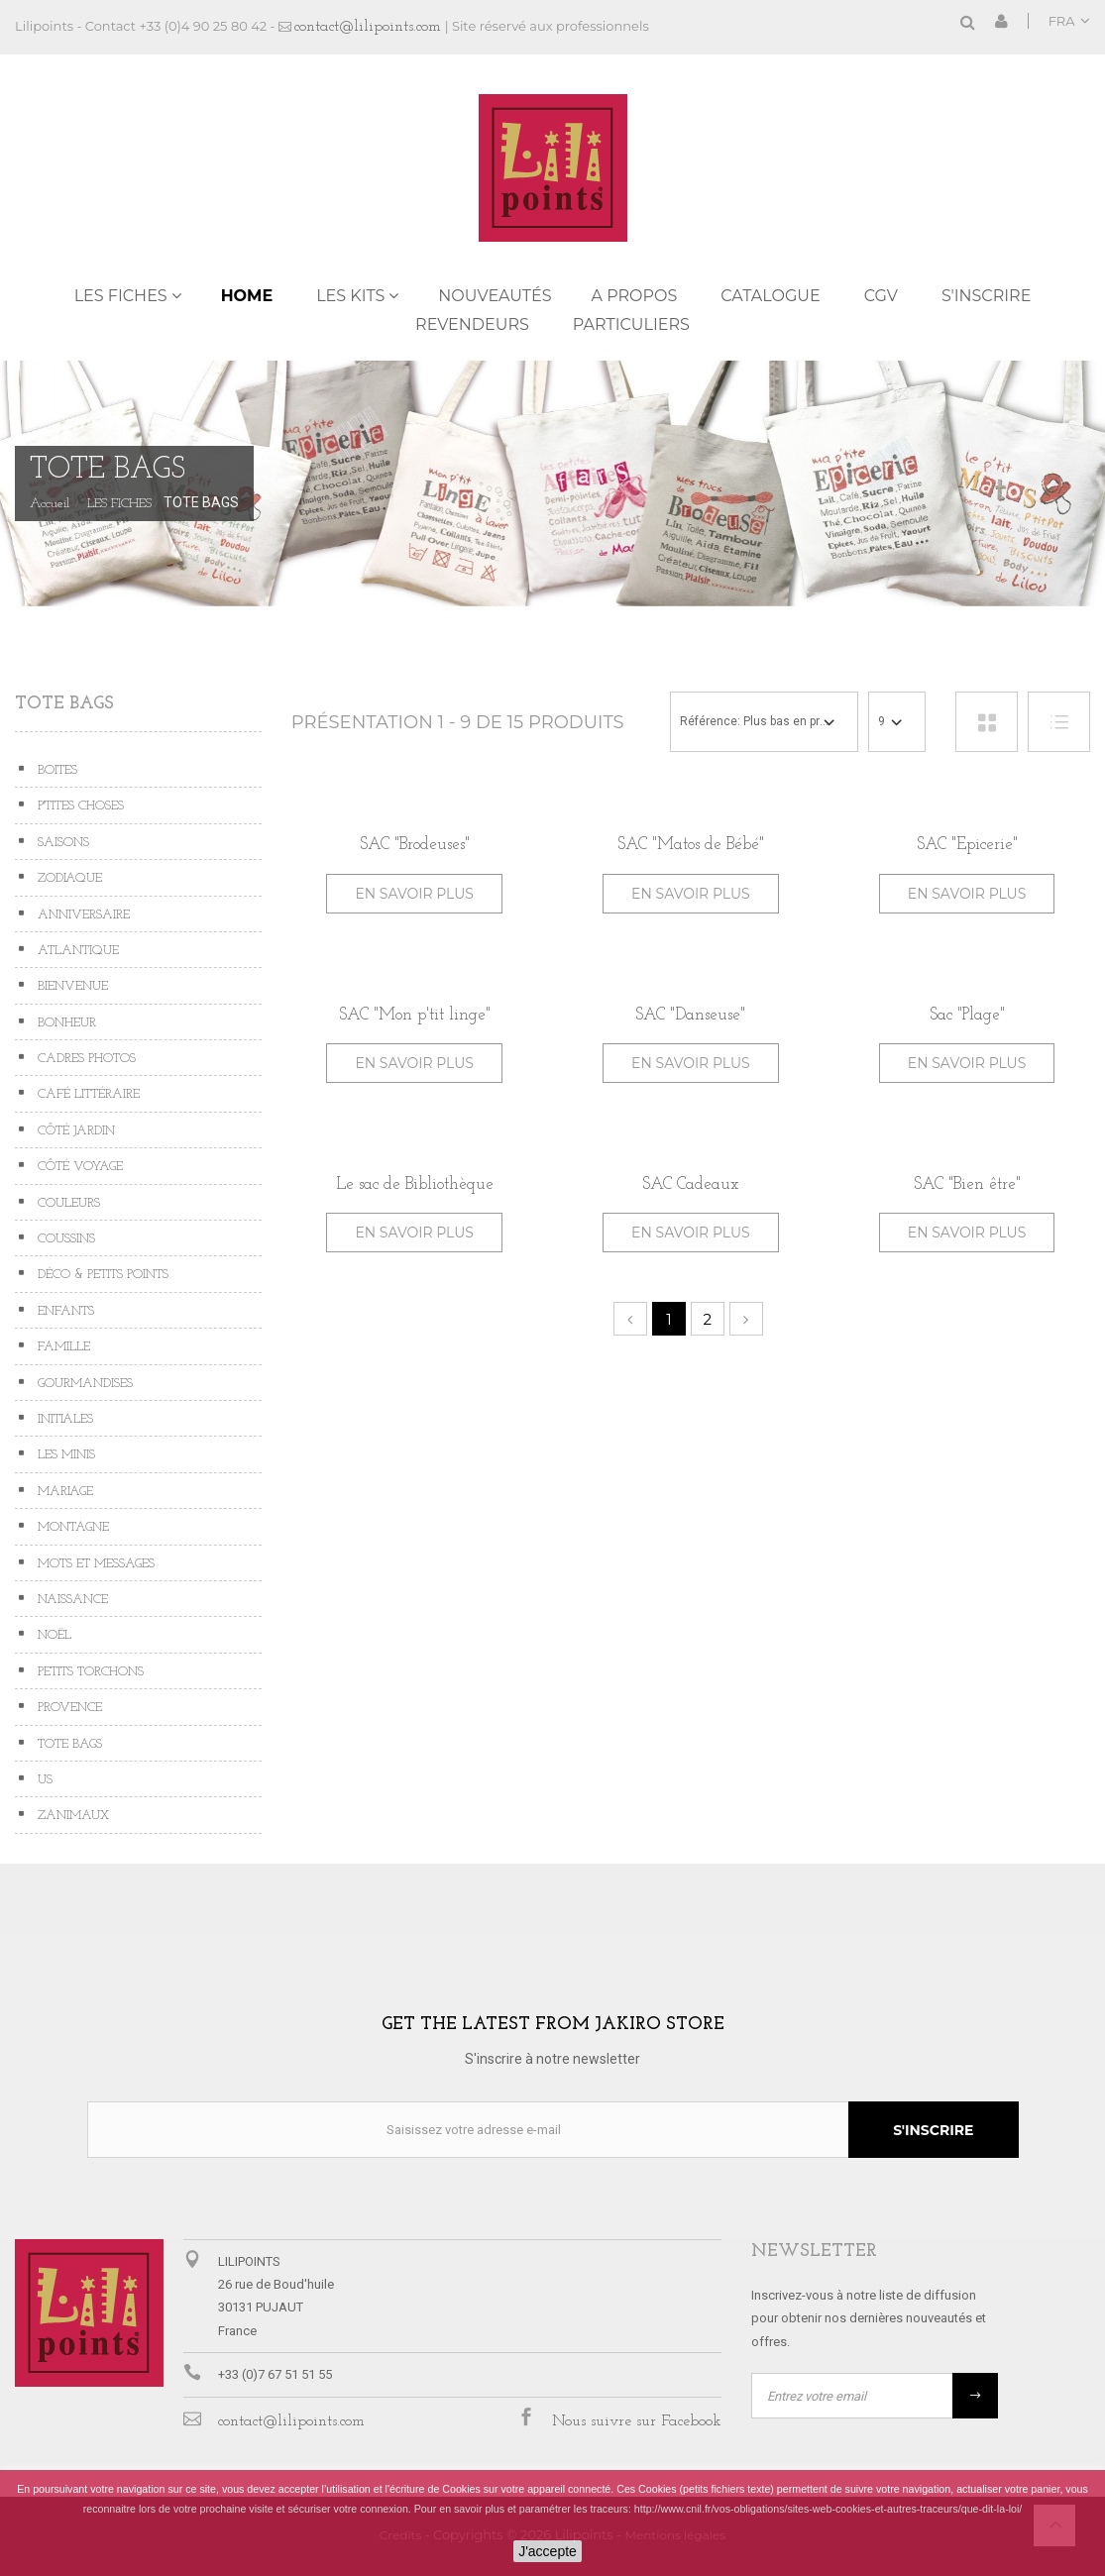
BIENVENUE (71, 986)
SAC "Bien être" (967, 1184)
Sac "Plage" (967, 1015)
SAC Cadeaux (690, 1184)
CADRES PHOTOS (85, 1058)
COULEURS (67, 1203)
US (43, 1779)
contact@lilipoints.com (367, 27)
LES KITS (350, 295)
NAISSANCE (71, 1599)
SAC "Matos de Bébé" (690, 844)
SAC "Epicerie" (967, 844)
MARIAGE (63, 1491)
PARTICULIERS (631, 324)
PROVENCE (68, 1707)
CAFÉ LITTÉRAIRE (87, 1094)
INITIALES (63, 1419)
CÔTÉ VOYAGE (78, 1166)
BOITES (55, 770)
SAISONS (61, 842)
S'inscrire (986, 295)
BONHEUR (65, 1023)
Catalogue (770, 295)
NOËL (52, 1635)
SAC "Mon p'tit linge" (415, 1015)
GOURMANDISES (83, 1383)
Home (247, 295)
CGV (881, 295)
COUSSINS (64, 1239)
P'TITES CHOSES (79, 806)
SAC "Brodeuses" (415, 844)
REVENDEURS (472, 324)
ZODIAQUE (68, 878)
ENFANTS (64, 1311)
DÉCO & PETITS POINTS (101, 1274)
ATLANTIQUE (76, 950)
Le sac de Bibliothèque (415, 1184)
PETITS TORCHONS (89, 1671)
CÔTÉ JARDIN (74, 1131)
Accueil (49, 504)
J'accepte (547, 2551)
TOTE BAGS (68, 1744)
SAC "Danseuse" (690, 1015)
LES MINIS (64, 1455)
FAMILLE (62, 1347)
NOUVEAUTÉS (494, 295)
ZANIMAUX (71, 1815)
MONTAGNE (71, 1527)
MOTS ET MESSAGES (94, 1563)
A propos (635, 295)
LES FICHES (120, 295)
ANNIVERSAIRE (82, 915)
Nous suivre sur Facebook (636, 2421)
